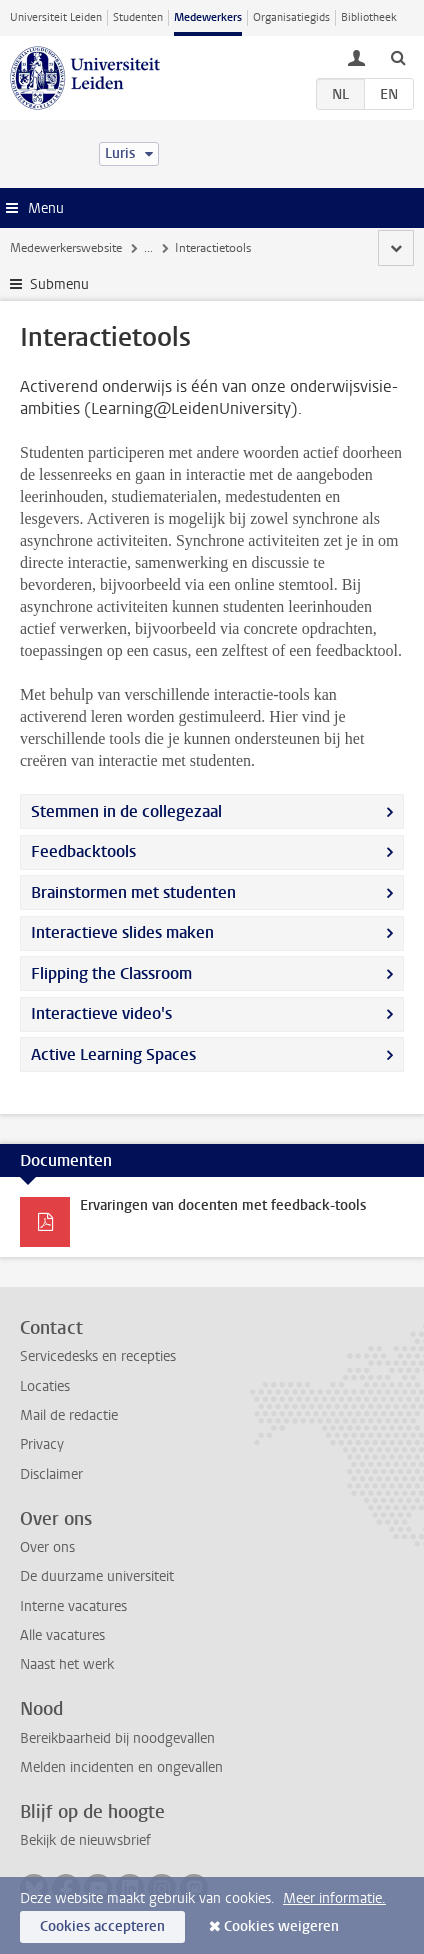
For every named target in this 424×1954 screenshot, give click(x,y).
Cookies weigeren (281, 1926)
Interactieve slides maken (122, 932)
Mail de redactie (69, 1415)
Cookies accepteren (102, 1926)
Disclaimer (51, 1474)
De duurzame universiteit (97, 1576)
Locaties (45, 1386)
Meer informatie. (334, 1898)
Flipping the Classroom (111, 973)
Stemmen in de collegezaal (126, 811)
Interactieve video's (101, 1013)
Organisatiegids (291, 17)
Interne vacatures (73, 1606)
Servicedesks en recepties (98, 1356)
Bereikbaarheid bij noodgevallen (117, 1738)
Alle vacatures (62, 1635)
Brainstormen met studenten (133, 892)
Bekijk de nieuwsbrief (85, 1840)
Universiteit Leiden (56, 17)
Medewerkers (208, 17)
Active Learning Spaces (113, 1054)
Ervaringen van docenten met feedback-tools (223, 1205)
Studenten (138, 17)
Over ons (47, 1547)
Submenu (59, 284)
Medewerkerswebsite (66, 248)
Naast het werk (67, 1664)
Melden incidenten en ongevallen (121, 1767)
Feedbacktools (83, 851)
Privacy (42, 1444)
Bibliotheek (369, 17)
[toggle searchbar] (398, 57)
